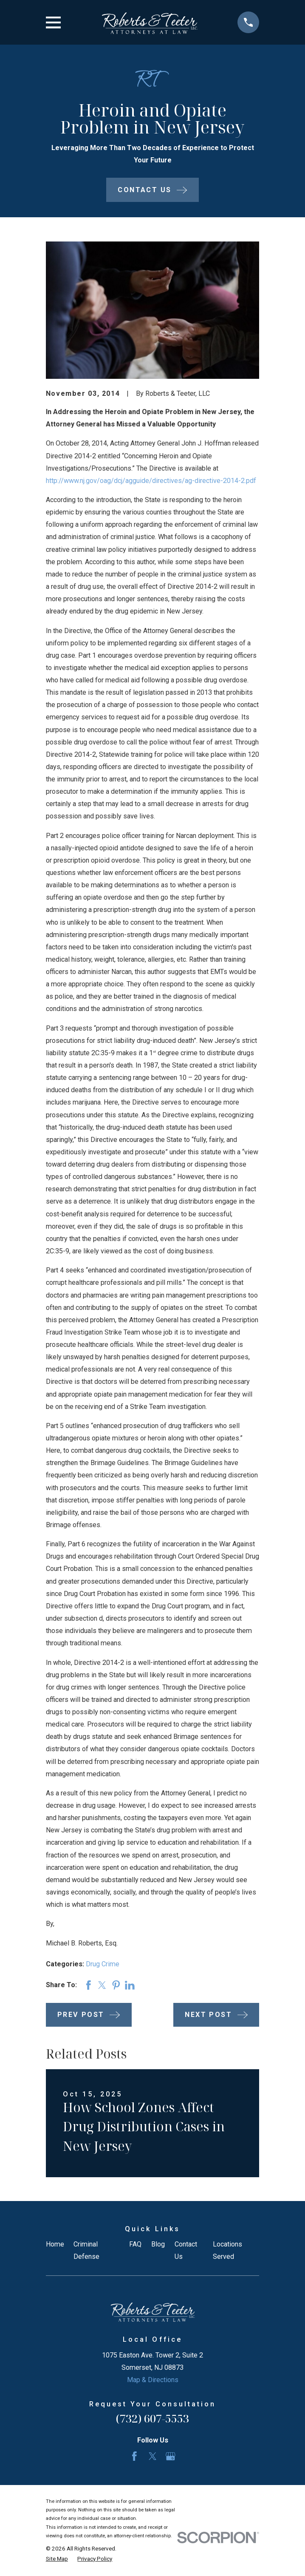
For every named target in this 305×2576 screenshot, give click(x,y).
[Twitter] (153, 2456)
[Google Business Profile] (170, 2456)
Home (55, 2244)
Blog (158, 2244)
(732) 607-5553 (152, 2418)
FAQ (135, 2244)
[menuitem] (57, 2558)
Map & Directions (152, 2380)
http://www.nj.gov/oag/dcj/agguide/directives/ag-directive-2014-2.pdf (151, 481)
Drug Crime (102, 1964)
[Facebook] (134, 2456)
